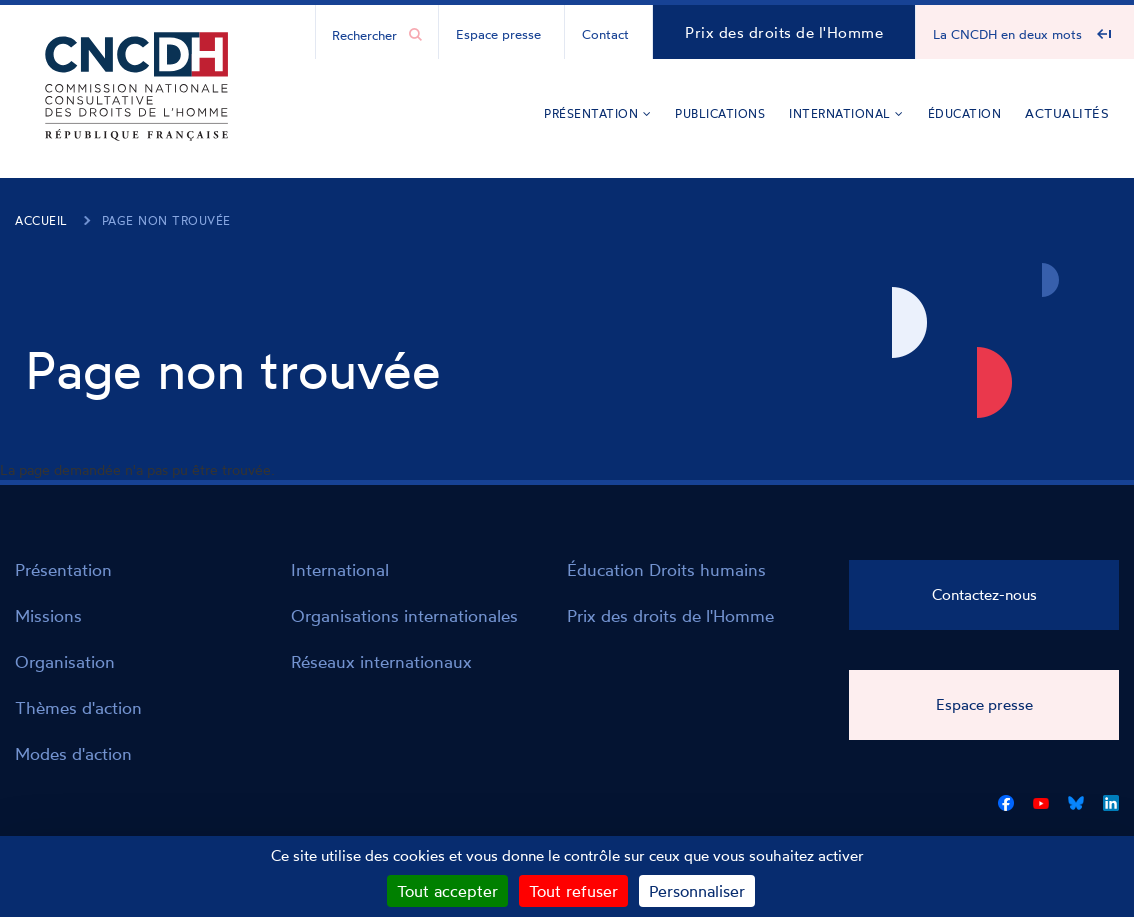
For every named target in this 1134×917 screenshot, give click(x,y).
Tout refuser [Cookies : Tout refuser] (573, 891)
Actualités (1067, 113)
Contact (605, 34)
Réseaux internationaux (381, 661)
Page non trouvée (166, 220)
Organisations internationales (404, 615)
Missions (48, 615)
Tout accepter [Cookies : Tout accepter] (447, 891)
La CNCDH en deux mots (1007, 34)
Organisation (65, 661)
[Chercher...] (367, 34)
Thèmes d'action (78, 707)
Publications (720, 113)
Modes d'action (73, 753)
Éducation (965, 113)
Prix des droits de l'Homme (784, 32)
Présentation (597, 113)
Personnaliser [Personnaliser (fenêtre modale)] (697, 891)
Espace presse (498, 34)
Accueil (41, 220)
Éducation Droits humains (666, 569)
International (846, 113)
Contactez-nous (984, 594)
